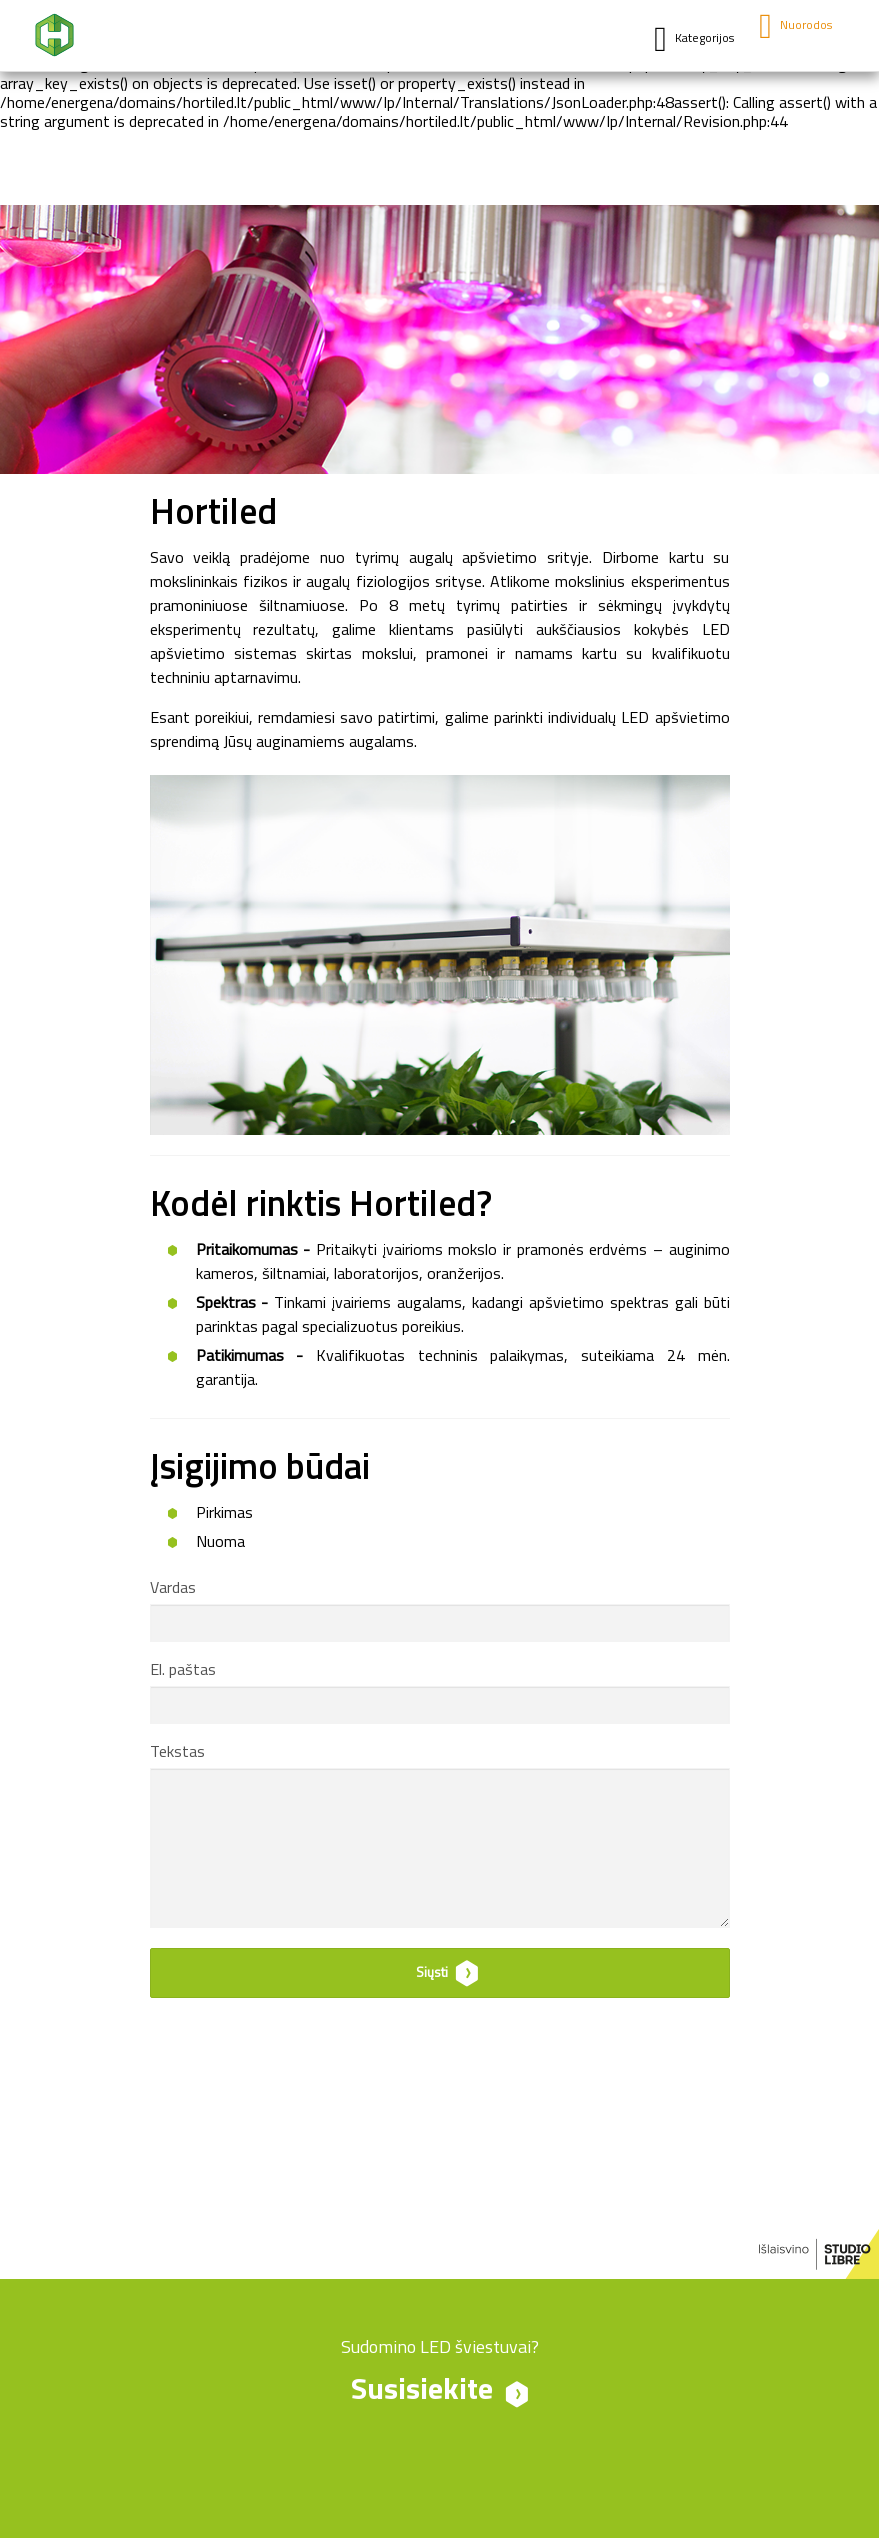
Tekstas (177, 1753)
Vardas (173, 1589)
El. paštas (183, 1671)
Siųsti (432, 1973)
